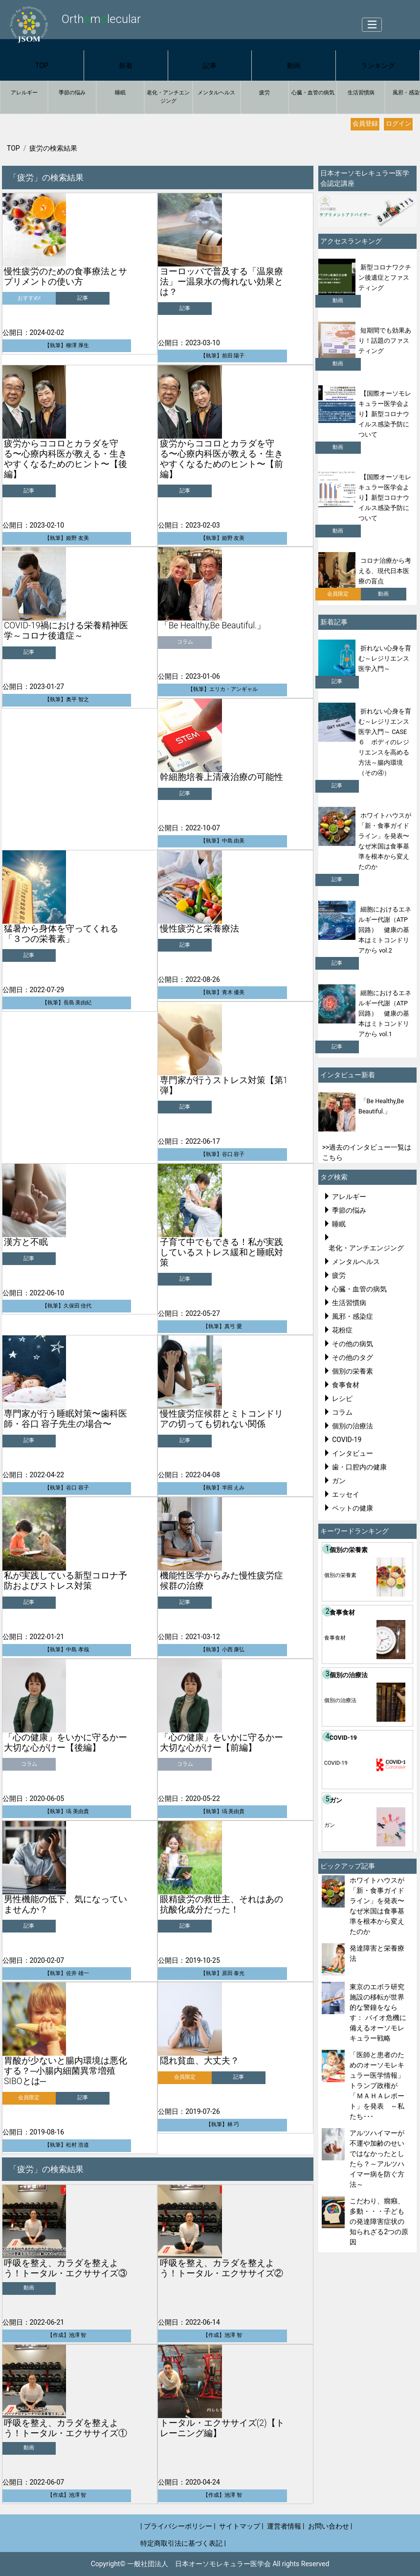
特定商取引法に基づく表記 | (183, 2543)
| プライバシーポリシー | (178, 2526)
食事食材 (345, 1385)
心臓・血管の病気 (312, 92)
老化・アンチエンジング (168, 96)
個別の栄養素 (352, 1371)
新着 (126, 65)
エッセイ (345, 1494)
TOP (41, 65)
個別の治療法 (352, 1426)
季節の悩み (72, 92)
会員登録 (365, 123)
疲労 (264, 92)
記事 (210, 65)
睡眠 (120, 92)
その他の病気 (352, 1344)
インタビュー (352, 1453)
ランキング (378, 65)
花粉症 (342, 1330)
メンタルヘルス (216, 92)
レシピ (342, 1398)
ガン (339, 1481)
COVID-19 (346, 1439)
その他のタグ (352, 1357)
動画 (294, 65)
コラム (342, 1412)
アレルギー (24, 92)
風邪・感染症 (352, 1316)
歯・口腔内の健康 (359, 1467)
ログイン (398, 123)
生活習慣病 (361, 92)
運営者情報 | (286, 2526)
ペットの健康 (352, 1508)
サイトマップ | (241, 2526)
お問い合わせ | (330, 2526)
